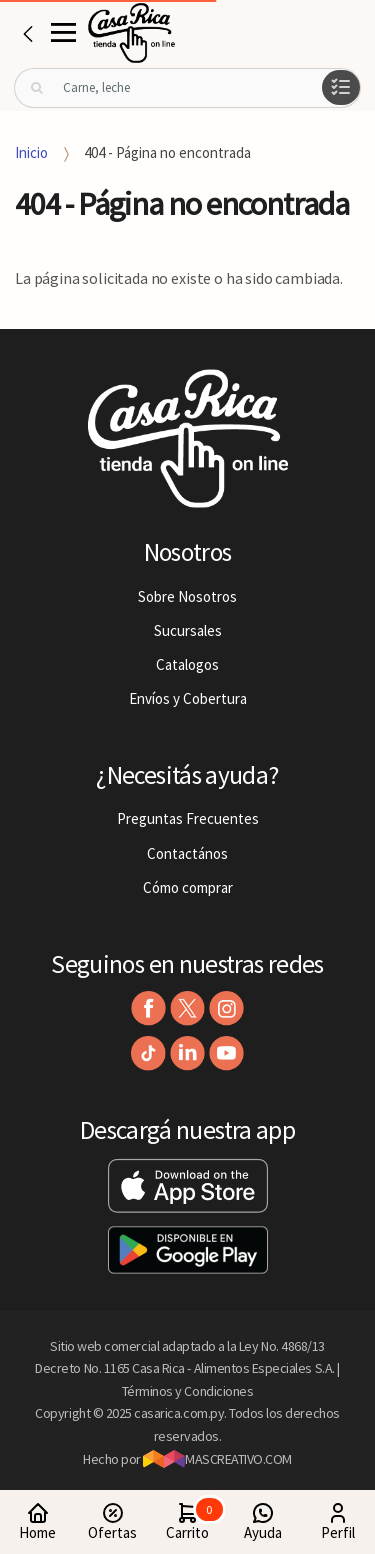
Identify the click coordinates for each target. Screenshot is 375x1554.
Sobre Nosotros (187, 596)
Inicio (31, 152)
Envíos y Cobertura (188, 698)
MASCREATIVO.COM (217, 1459)
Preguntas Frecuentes (188, 818)
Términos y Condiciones (188, 1391)
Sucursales (188, 630)
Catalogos (187, 664)
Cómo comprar (188, 887)
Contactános (187, 853)
